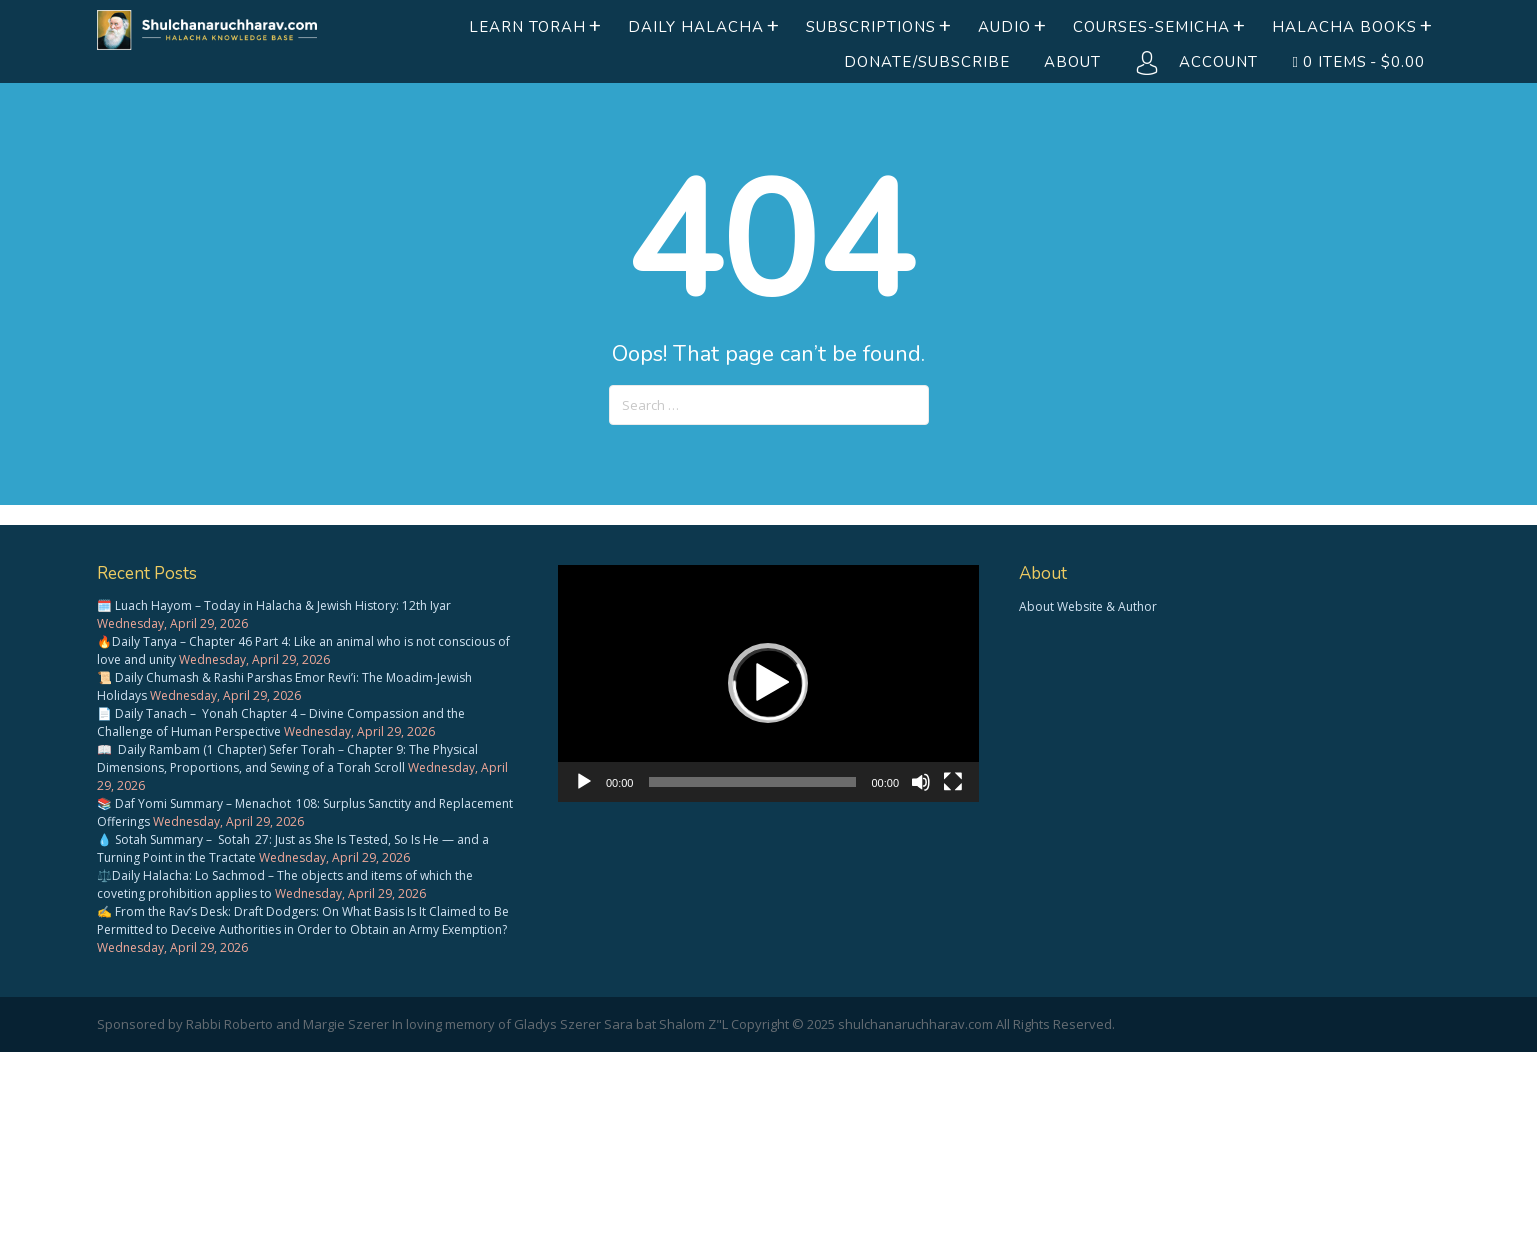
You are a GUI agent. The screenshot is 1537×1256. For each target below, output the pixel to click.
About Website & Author (1088, 606)
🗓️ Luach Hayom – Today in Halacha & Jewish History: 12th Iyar (274, 605)
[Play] (584, 782)
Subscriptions (871, 27)
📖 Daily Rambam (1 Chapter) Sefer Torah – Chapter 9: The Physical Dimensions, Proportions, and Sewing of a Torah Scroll (287, 758)
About (1072, 62)
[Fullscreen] (953, 782)
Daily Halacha (696, 27)
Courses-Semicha (1151, 27)
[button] (768, 683)
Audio (1004, 27)
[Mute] (921, 782)
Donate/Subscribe (927, 62)
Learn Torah (527, 27)
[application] (768, 683)
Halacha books (1344, 27)
